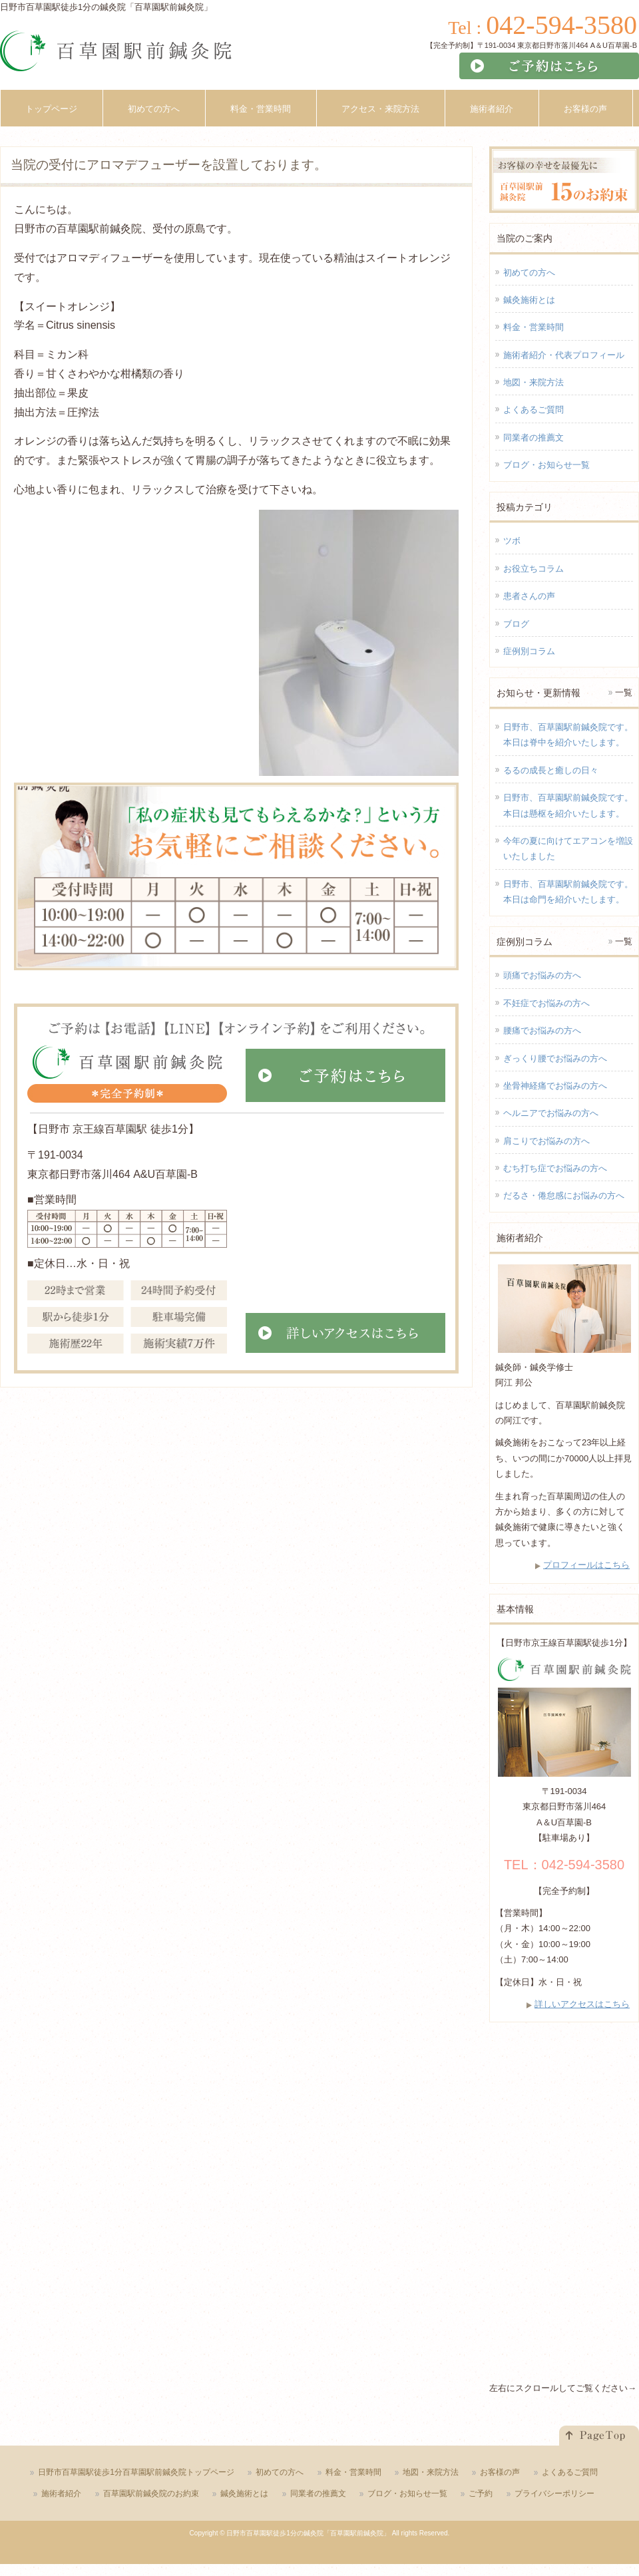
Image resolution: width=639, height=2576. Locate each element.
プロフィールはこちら (586, 1565)
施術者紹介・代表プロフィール (563, 355)
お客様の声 (500, 2472)
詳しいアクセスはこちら (582, 2004)
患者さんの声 (529, 596)
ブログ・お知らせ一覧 (546, 465)
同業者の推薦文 (533, 438)
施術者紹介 (61, 2493)
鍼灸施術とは (529, 300)
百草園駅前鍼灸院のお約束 (151, 2493)
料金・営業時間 (533, 327)
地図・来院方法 (533, 382)
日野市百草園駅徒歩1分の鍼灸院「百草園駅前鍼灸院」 (308, 2533)
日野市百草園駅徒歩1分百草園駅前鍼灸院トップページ (136, 2472)
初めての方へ (529, 272)
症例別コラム (529, 651)
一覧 (623, 692)
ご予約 (481, 2493)
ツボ (512, 541)
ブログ (516, 624)
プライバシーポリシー (554, 2493)
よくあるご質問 (533, 410)
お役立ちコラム (533, 569)
